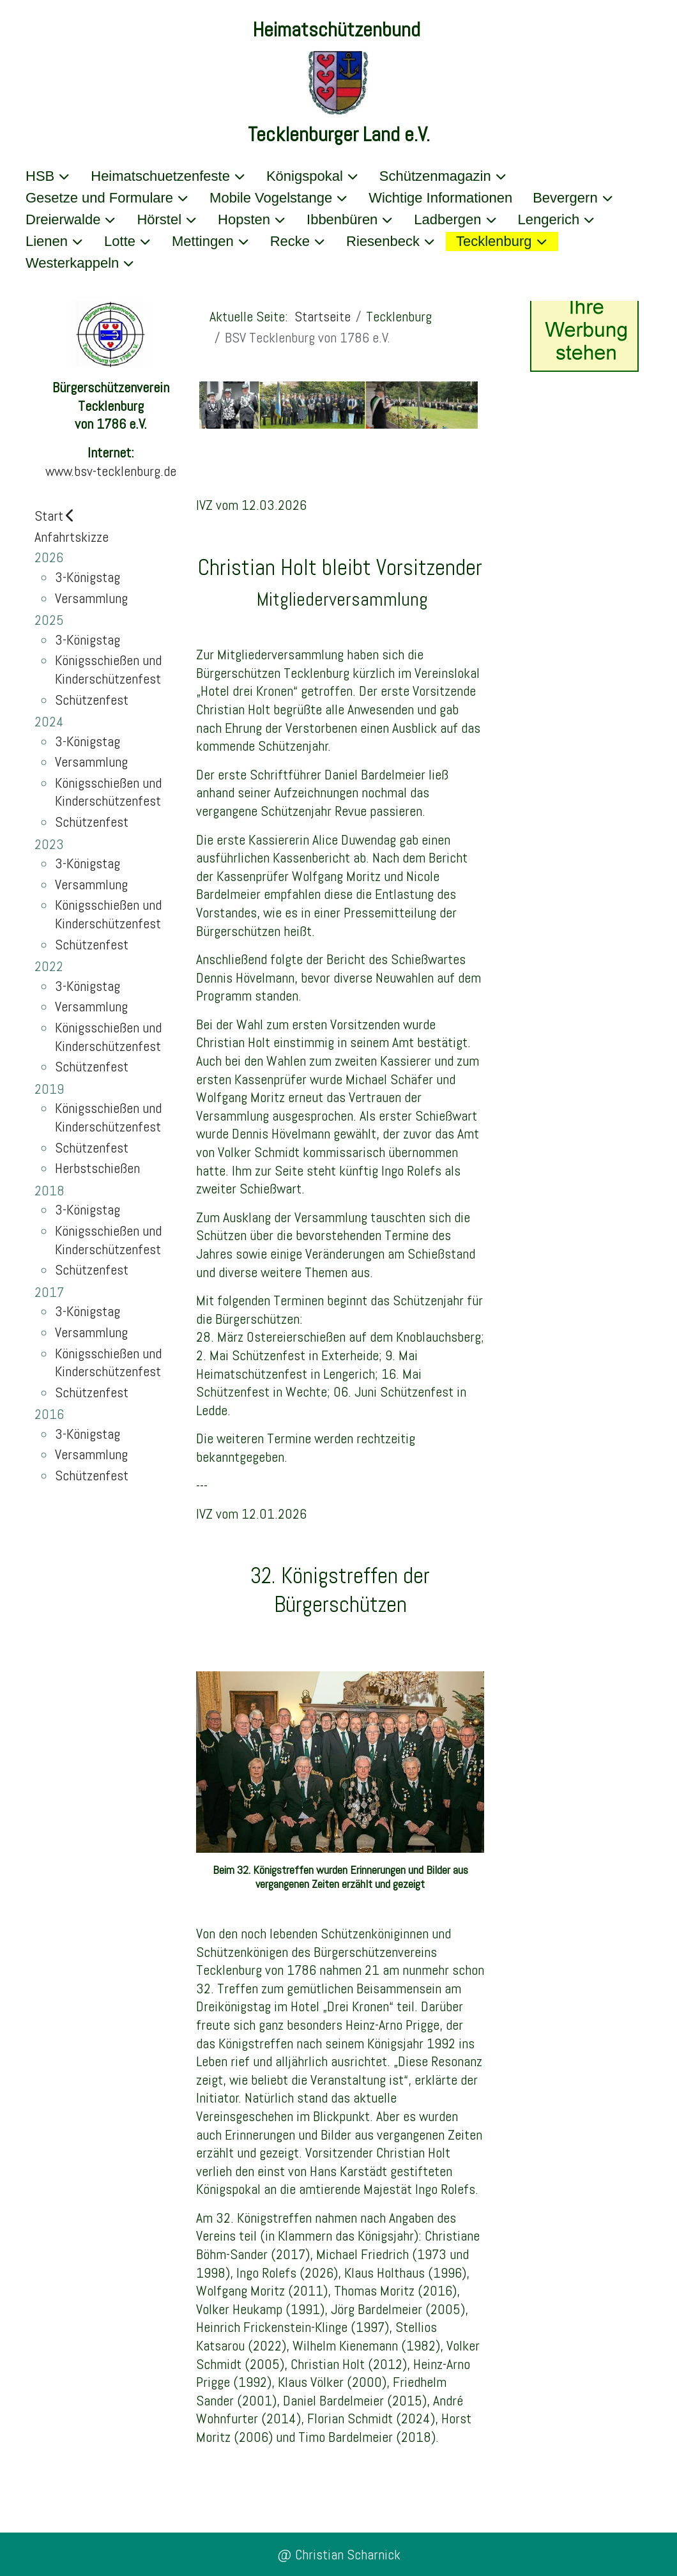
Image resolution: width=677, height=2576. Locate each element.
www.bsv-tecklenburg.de (110, 471)
